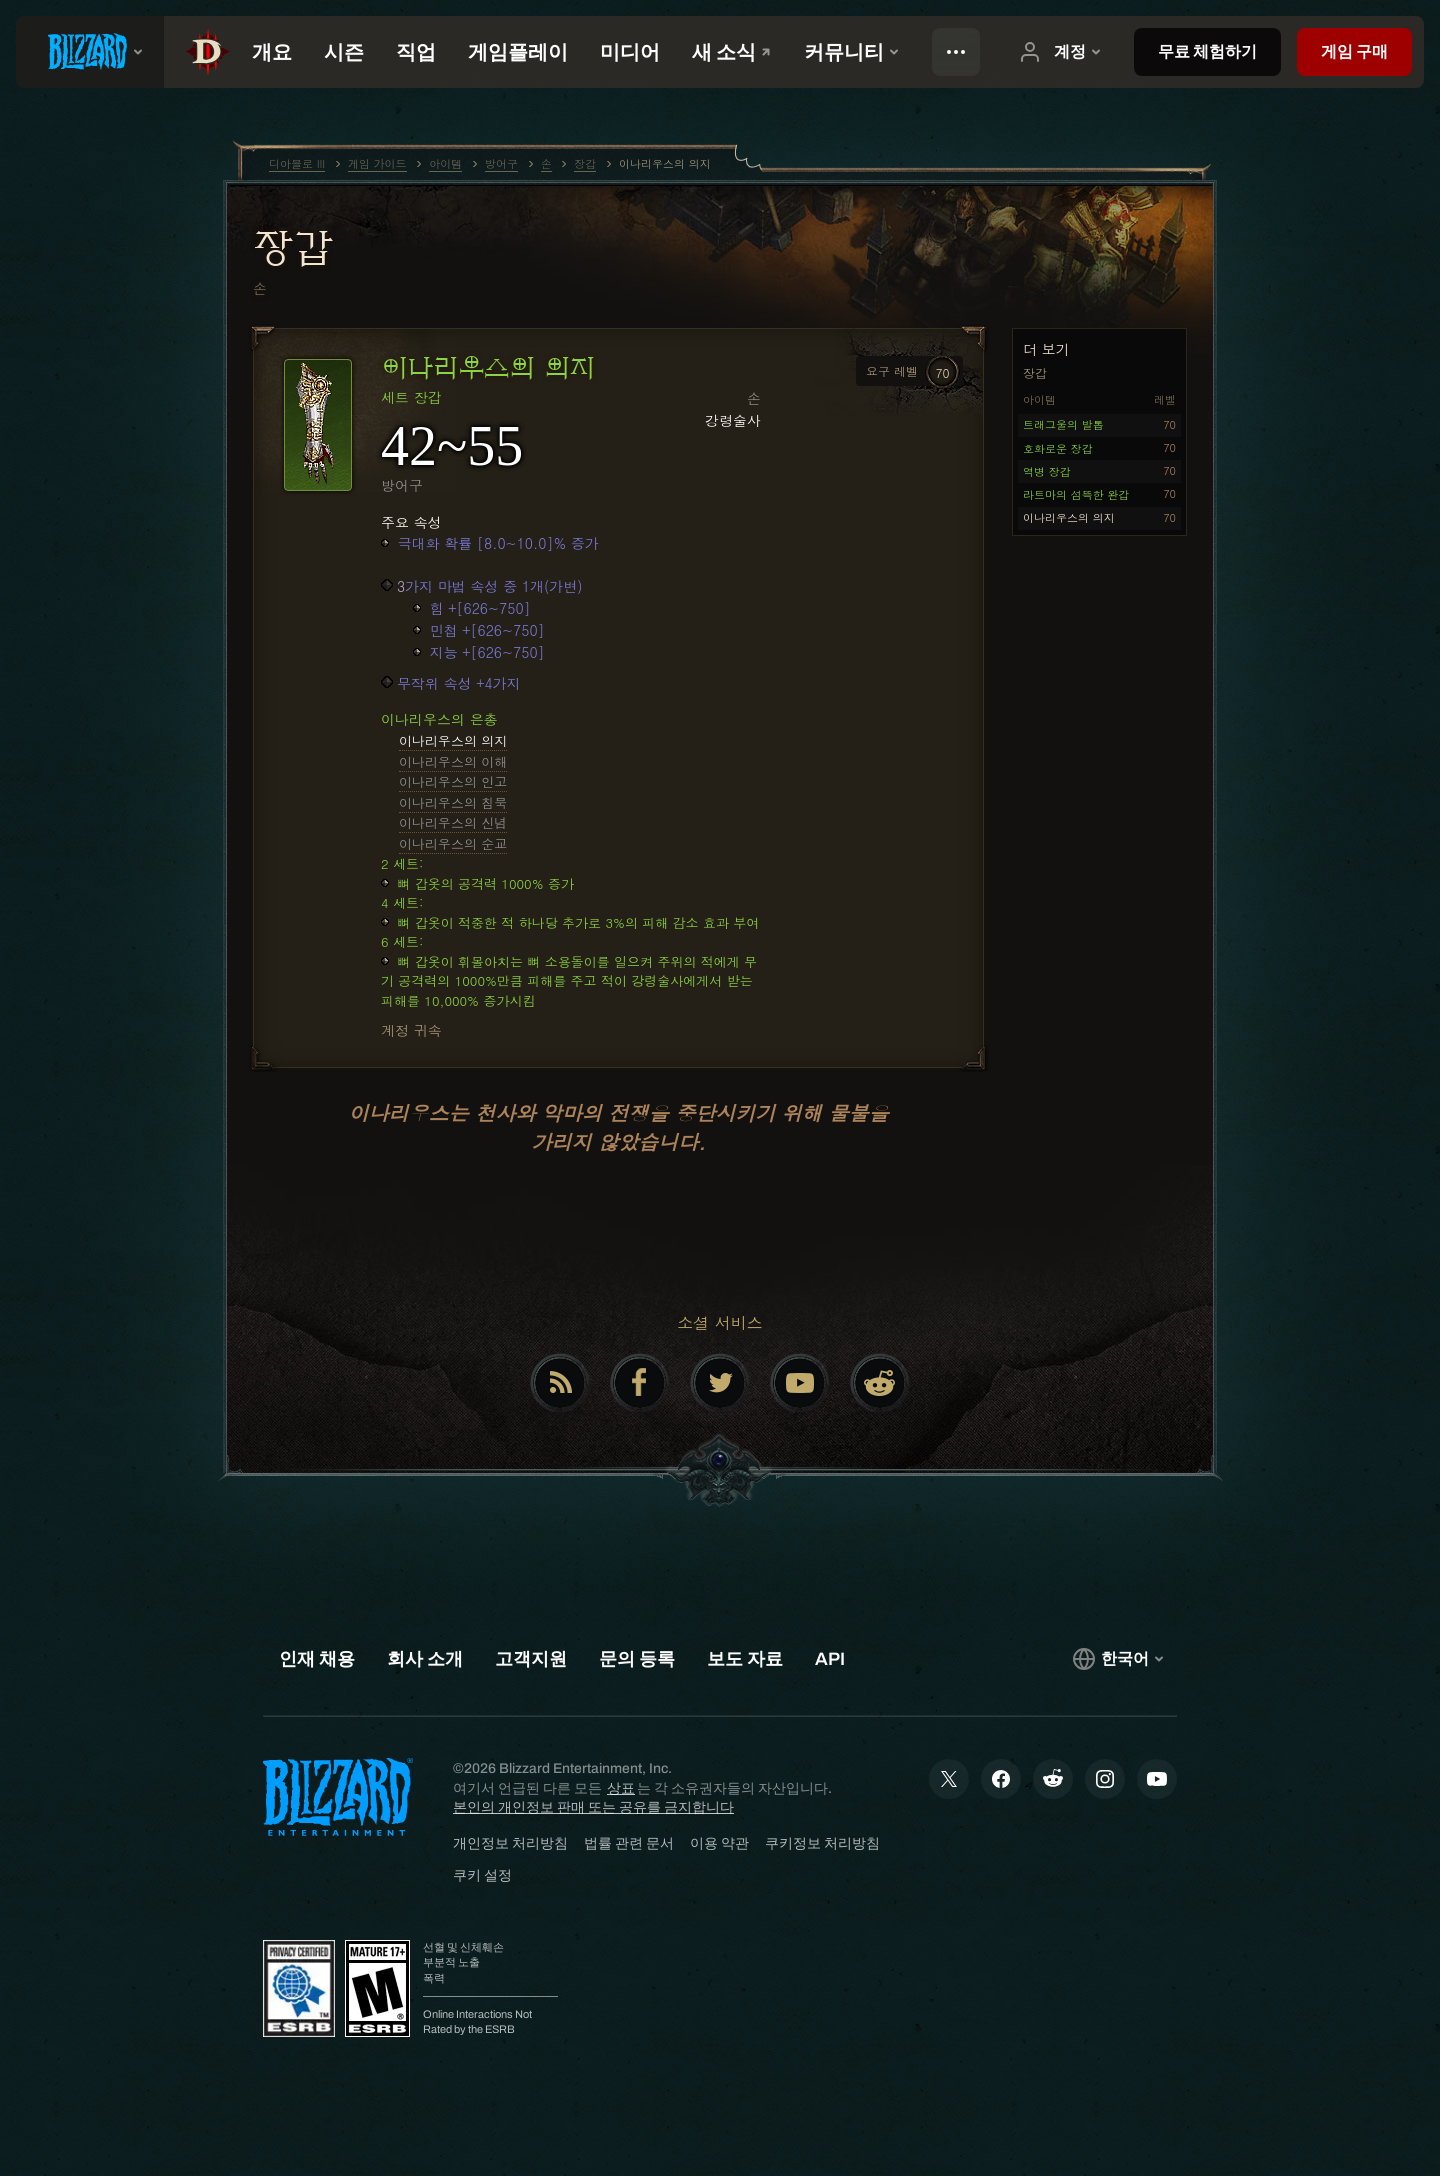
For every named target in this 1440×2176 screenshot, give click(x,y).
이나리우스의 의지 (453, 740)
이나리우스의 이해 (453, 761)
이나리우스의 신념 (453, 822)
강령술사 (733, 420)
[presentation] (90, 52)
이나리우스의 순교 (453, 843)
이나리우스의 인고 (453, 781)
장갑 (292, 247)
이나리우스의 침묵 (453, 802)
